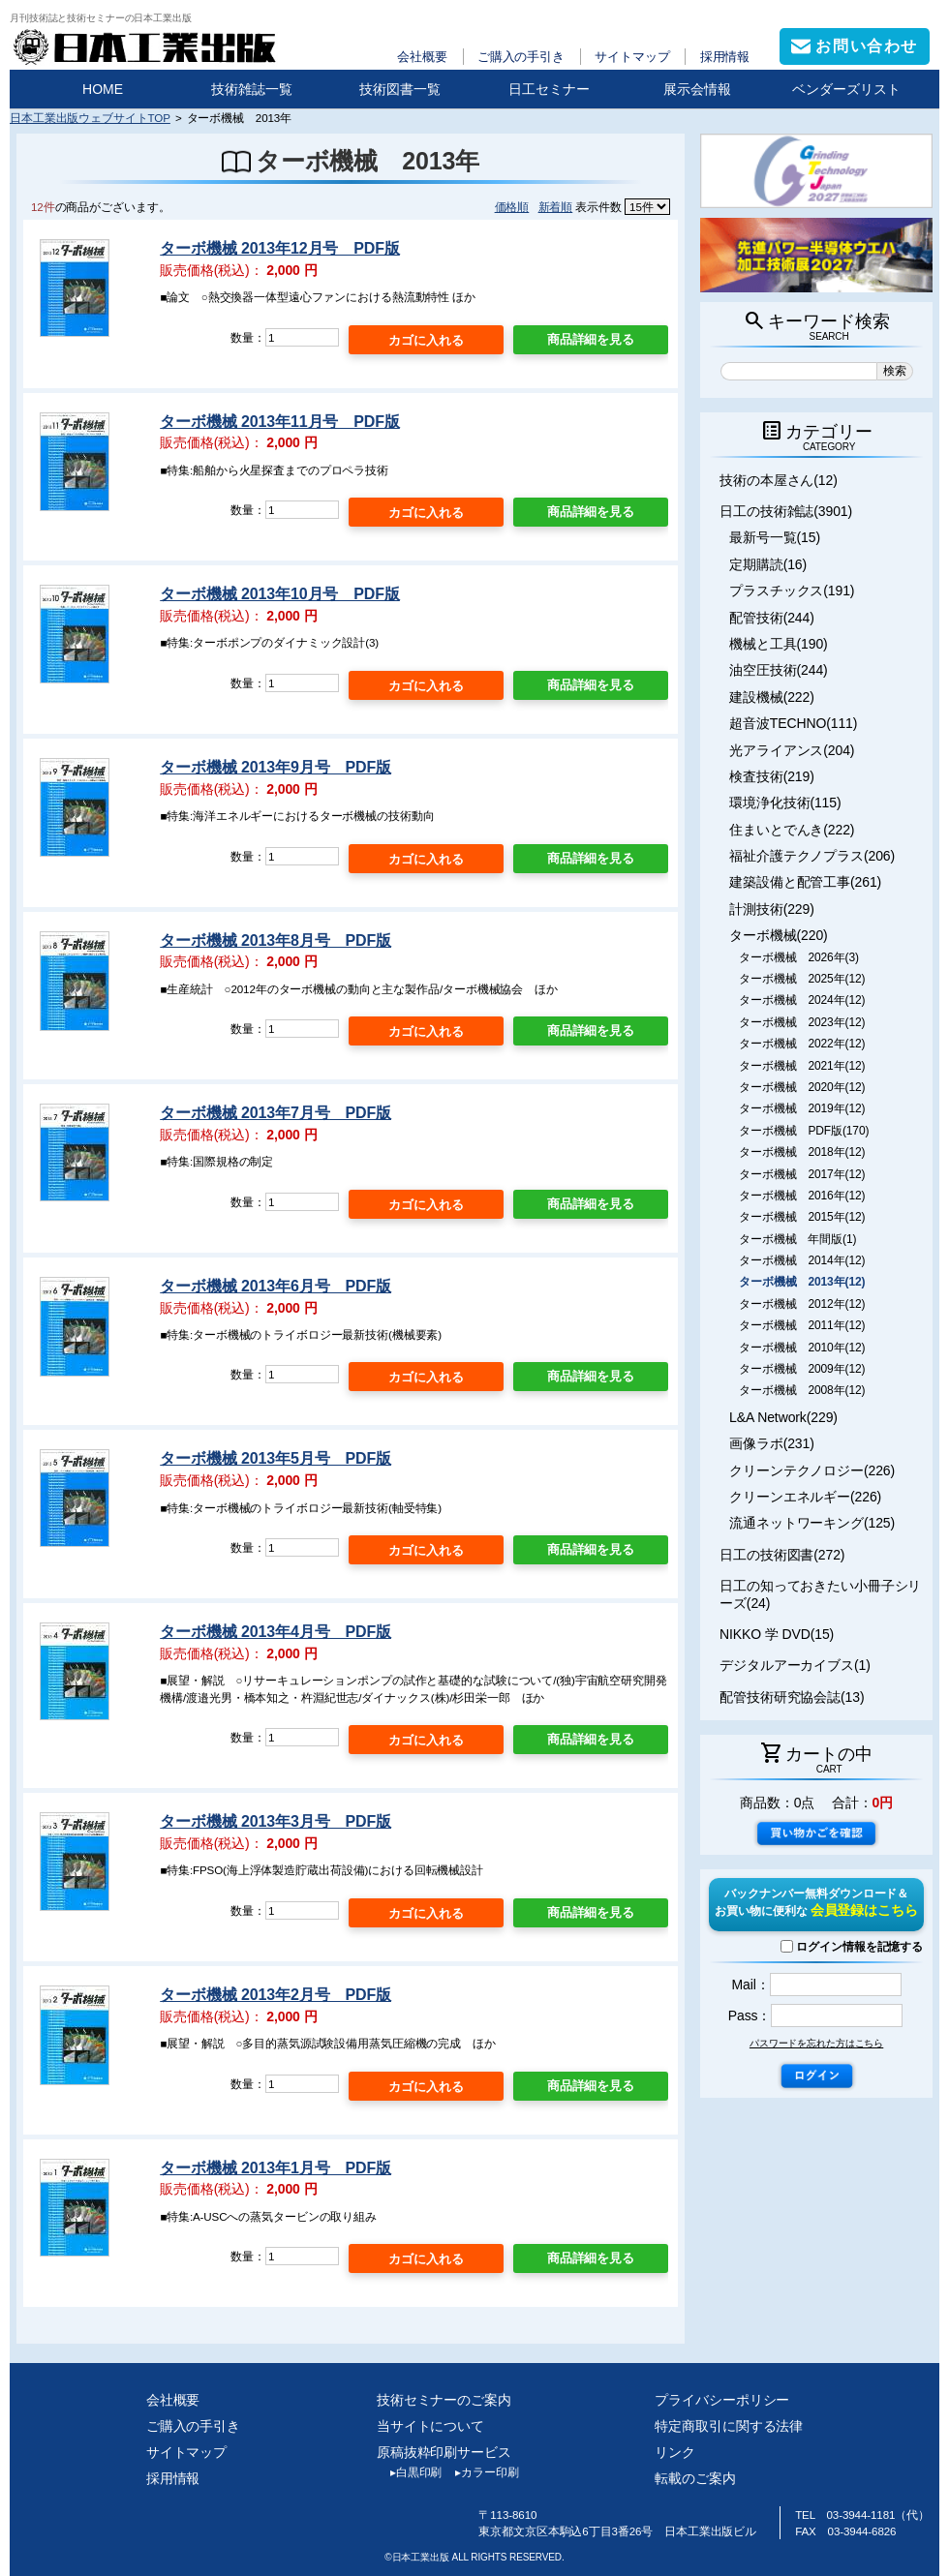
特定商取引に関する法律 (729, 2426)
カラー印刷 (480, 2472)
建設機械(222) (771, 697)
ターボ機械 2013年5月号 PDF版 (275, 1458)
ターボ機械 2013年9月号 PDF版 (275, 767)
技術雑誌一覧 (251, 89)
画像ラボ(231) (771, 1443)
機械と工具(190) (778, 644)
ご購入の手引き (521, 56)
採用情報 (725, 56)
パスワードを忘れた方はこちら (816, 2043)
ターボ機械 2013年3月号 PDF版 (275, 1821)
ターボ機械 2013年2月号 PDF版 (275, 1994)
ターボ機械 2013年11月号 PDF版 (280, 421)
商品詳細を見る (590, 339)
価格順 (512, 206)
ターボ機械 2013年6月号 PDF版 (275, 1286)
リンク (675, 2452)
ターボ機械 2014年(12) (802, 1260)
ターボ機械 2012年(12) (802, 1304)
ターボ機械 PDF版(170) (804, 1130)
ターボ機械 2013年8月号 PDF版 (275, 940)
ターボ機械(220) (778, 935)
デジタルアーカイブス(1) (795, 1665)
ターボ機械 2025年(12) (802, 978)
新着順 (555, 206)
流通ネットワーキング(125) (812, 1522)
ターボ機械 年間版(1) (797, 1239)
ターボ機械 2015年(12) (802, 1217)
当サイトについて (430, 2426)
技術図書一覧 (400, 89)
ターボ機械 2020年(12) (802, 1087)
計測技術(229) (771, 909)
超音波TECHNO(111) (793, 723)
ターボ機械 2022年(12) (802, 1043)
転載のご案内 (695, 2478)
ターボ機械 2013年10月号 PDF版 (280, 594)
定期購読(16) (768, 564)
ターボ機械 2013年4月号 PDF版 (275, 1631)
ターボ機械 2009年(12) (802, 1369)
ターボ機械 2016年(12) (802, 1195)
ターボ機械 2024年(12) (802, 1000)
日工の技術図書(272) (781, 1554)
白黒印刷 (409, 2472)
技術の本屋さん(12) (778, 480)
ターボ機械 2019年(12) (802, 1108)
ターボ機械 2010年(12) (802, 1347)
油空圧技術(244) (778, 670)
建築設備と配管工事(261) (805, 882)
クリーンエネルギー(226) (805, 1496)
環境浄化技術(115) (785, 802)
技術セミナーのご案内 (444, 2400)
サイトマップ (632, 56)
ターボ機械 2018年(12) (802, 1152)
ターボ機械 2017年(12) (802, 1174)
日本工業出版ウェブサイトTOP (90, 117)
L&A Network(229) (783, 1417)
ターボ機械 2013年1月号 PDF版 (275, 2168)
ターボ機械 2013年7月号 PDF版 (275, 1113)
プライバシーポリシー (722, 2400)
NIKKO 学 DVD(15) (776, 1634)
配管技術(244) (771, 617)
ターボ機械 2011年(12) (802, 1325)
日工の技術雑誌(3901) (785, 511)
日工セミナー (549, 89)
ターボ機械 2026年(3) (799, 957)
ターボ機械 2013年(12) (802, 1281)
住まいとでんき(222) (791, 829)
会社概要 (422, 56)
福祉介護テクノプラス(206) (812, 856)
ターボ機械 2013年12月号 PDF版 (280, 248)
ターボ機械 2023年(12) (802, 1022)
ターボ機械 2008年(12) (802, 1390)
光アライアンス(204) (791, 750)
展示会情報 (697, 89)
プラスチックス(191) (791, 590)
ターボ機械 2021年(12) (802, 1066)
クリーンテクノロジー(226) (812, 1470)
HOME (102, 89)
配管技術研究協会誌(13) (791, 1697)
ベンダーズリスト (846, 89)
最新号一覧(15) (774, 537)
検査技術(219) (771, 776)
